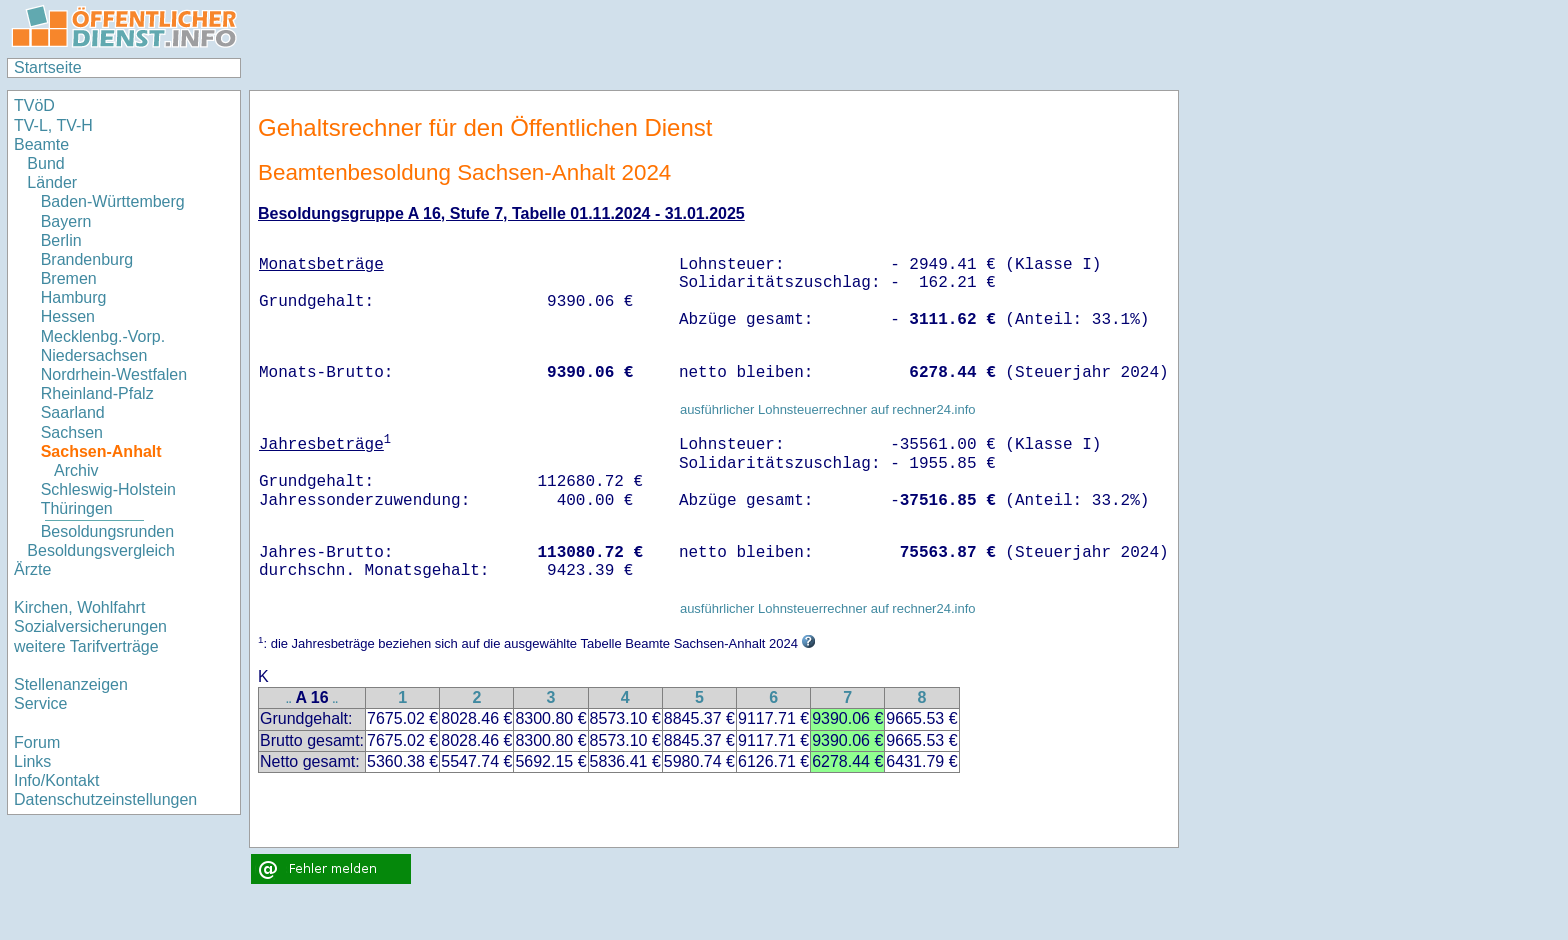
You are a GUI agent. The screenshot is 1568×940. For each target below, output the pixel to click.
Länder (52, 182)
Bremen (69, 278)
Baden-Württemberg (113, 201)
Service (40, 703)
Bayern (66, 221)
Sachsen (72, 432)
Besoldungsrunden (107, 531)
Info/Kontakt (56, 780)
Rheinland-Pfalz (97, 393)
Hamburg (74, 297)
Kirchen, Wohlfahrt (79, 607)
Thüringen (77, 508)
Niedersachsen (94, 355)
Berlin (61, 240)
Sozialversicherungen (90, 626)
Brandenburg (87, 259)
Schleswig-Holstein (108, 489)
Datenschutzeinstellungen (105, 799)
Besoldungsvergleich (101, 550)
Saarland (73, 412)
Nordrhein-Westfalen (114, 374)
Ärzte (32, 569)
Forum (37, 742)
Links (32, 761)
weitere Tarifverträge (86, 646)
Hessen (68, 316)
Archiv (76, 470)
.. (289, 699)
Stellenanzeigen (71, 684)
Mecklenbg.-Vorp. (103, 336)
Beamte (41, 144)
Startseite (48, 67)
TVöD (34, 105)
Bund (45, 163)
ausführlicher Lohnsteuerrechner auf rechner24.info (828, 409)
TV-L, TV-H (53, 125)
